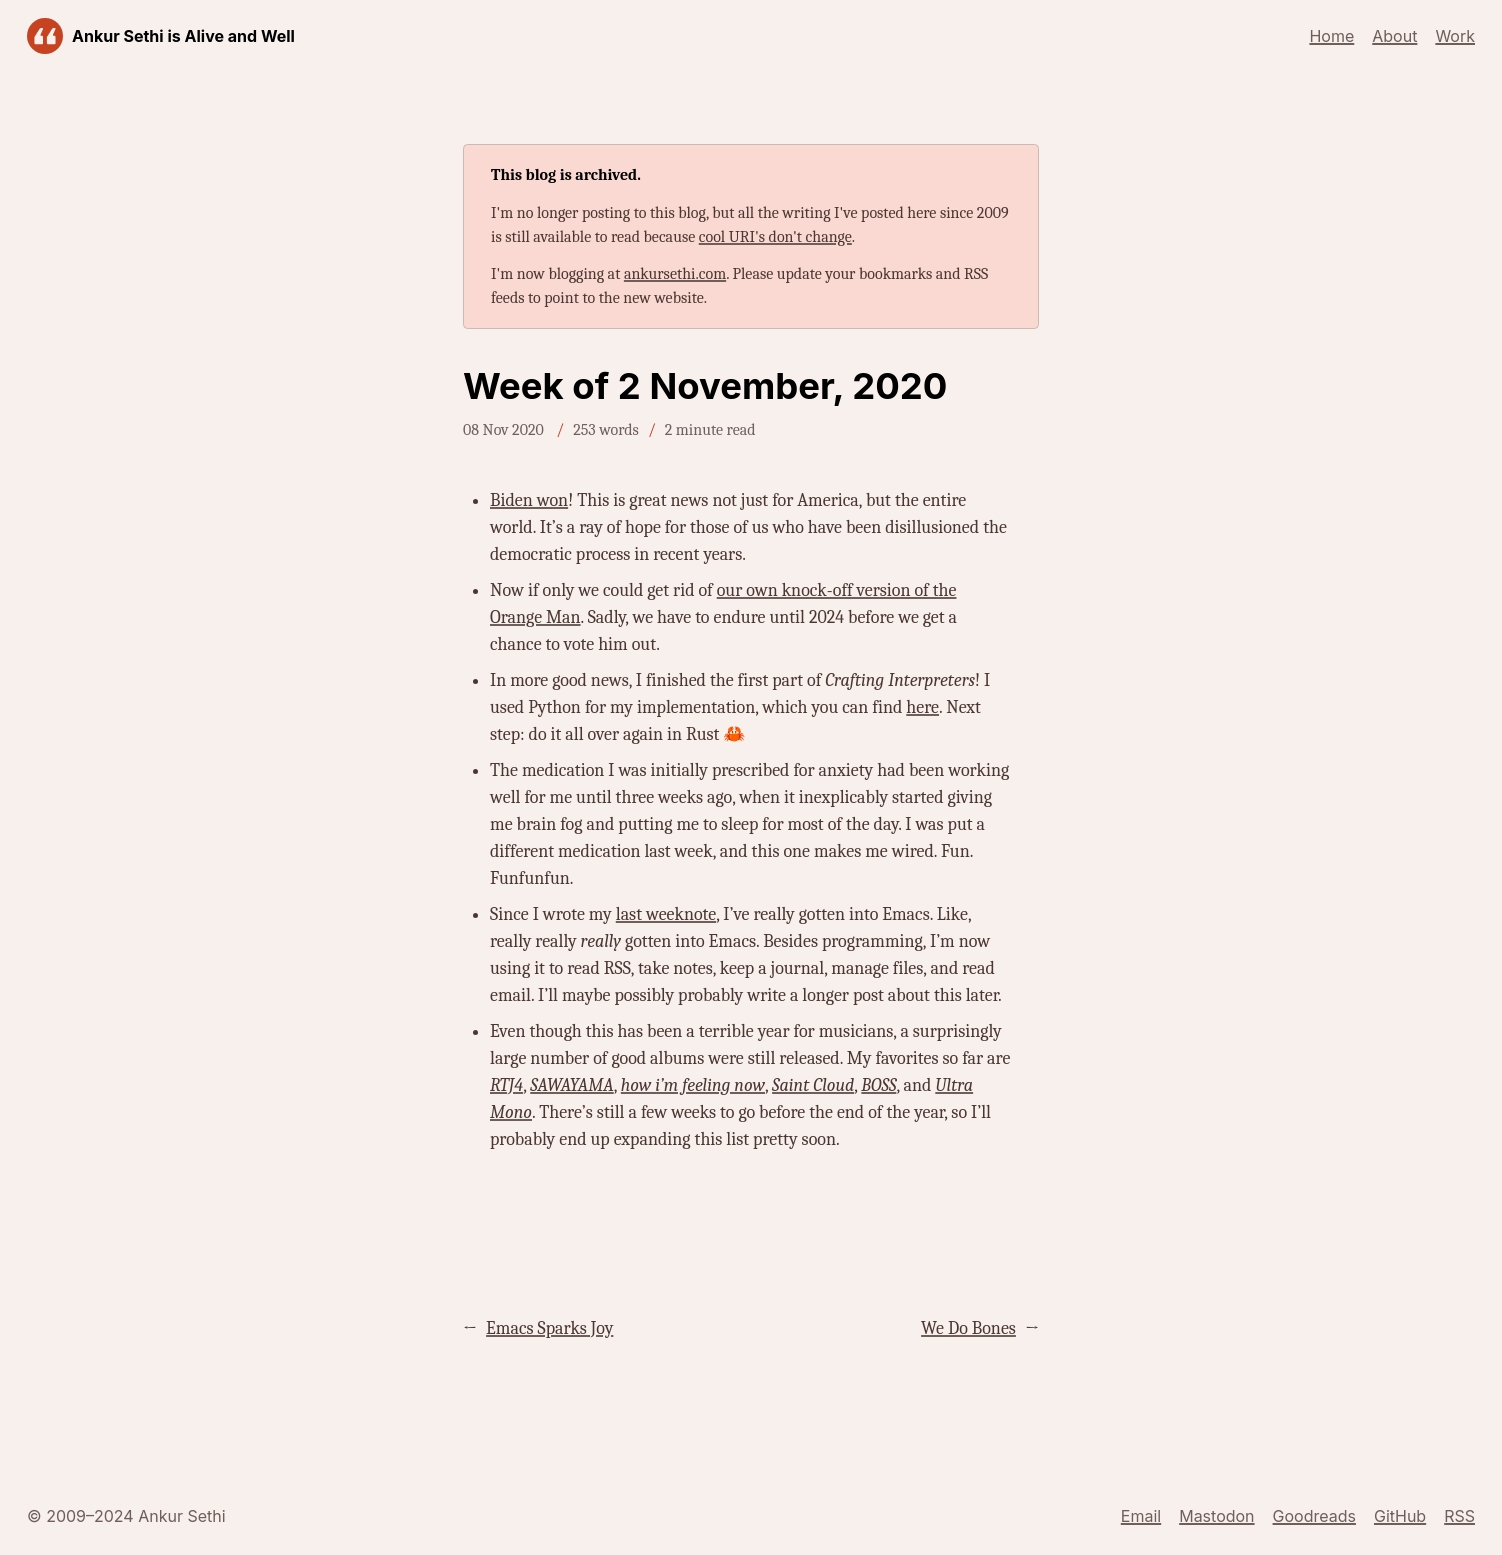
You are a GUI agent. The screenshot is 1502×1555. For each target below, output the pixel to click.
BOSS (878, 1085)
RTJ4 (506, 1085)
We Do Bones (968, 1328)
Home (1331, 36)
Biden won (529, 500)
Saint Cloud (813, 1085)
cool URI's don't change (775, 237)
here (922, 707)
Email (1141, 1516)
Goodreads (1314, 1516)
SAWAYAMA (571, 1085)
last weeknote (666, 914)
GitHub (1400, 1516)
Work (1455, 36)
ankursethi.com (675, 274)
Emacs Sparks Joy (549, 1328)
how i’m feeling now (693, 1085)
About (1394, 36)
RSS (1459, 1516)
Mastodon (1216, 1516)
